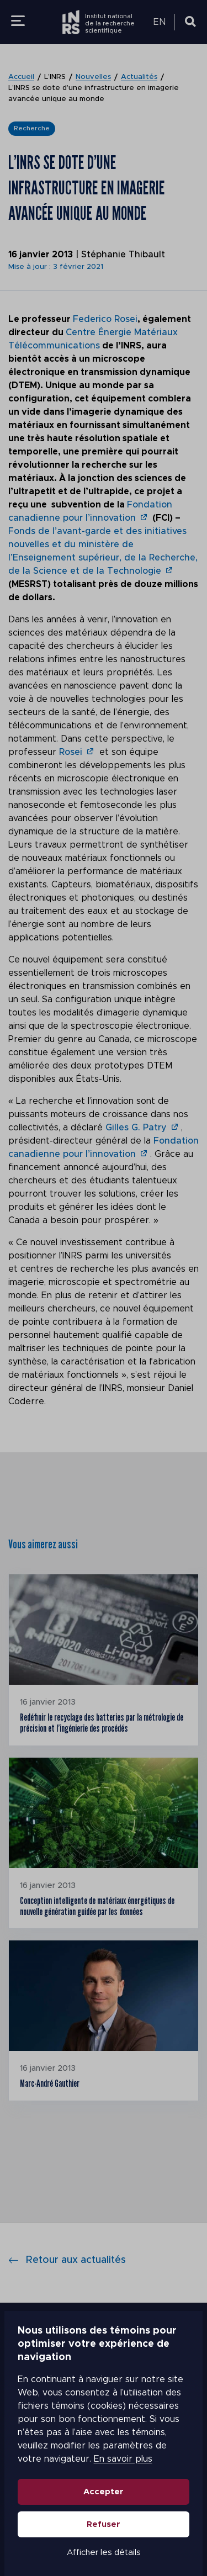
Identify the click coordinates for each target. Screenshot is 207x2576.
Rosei (70, 752)
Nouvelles (93, 77)
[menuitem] (161, 22)
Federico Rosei (105, 319)
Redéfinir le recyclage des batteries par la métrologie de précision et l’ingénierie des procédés (101, 1722)
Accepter (103, 2492)
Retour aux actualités (67, 2260)
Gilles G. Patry (136, 1127)
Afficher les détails (104, 2552)
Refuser (103, 2524)
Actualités (139, 77)
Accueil (21, 77)
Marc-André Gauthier (49, 2083)
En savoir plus (92, 2459)
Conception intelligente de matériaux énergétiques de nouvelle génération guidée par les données (97, 1906)
